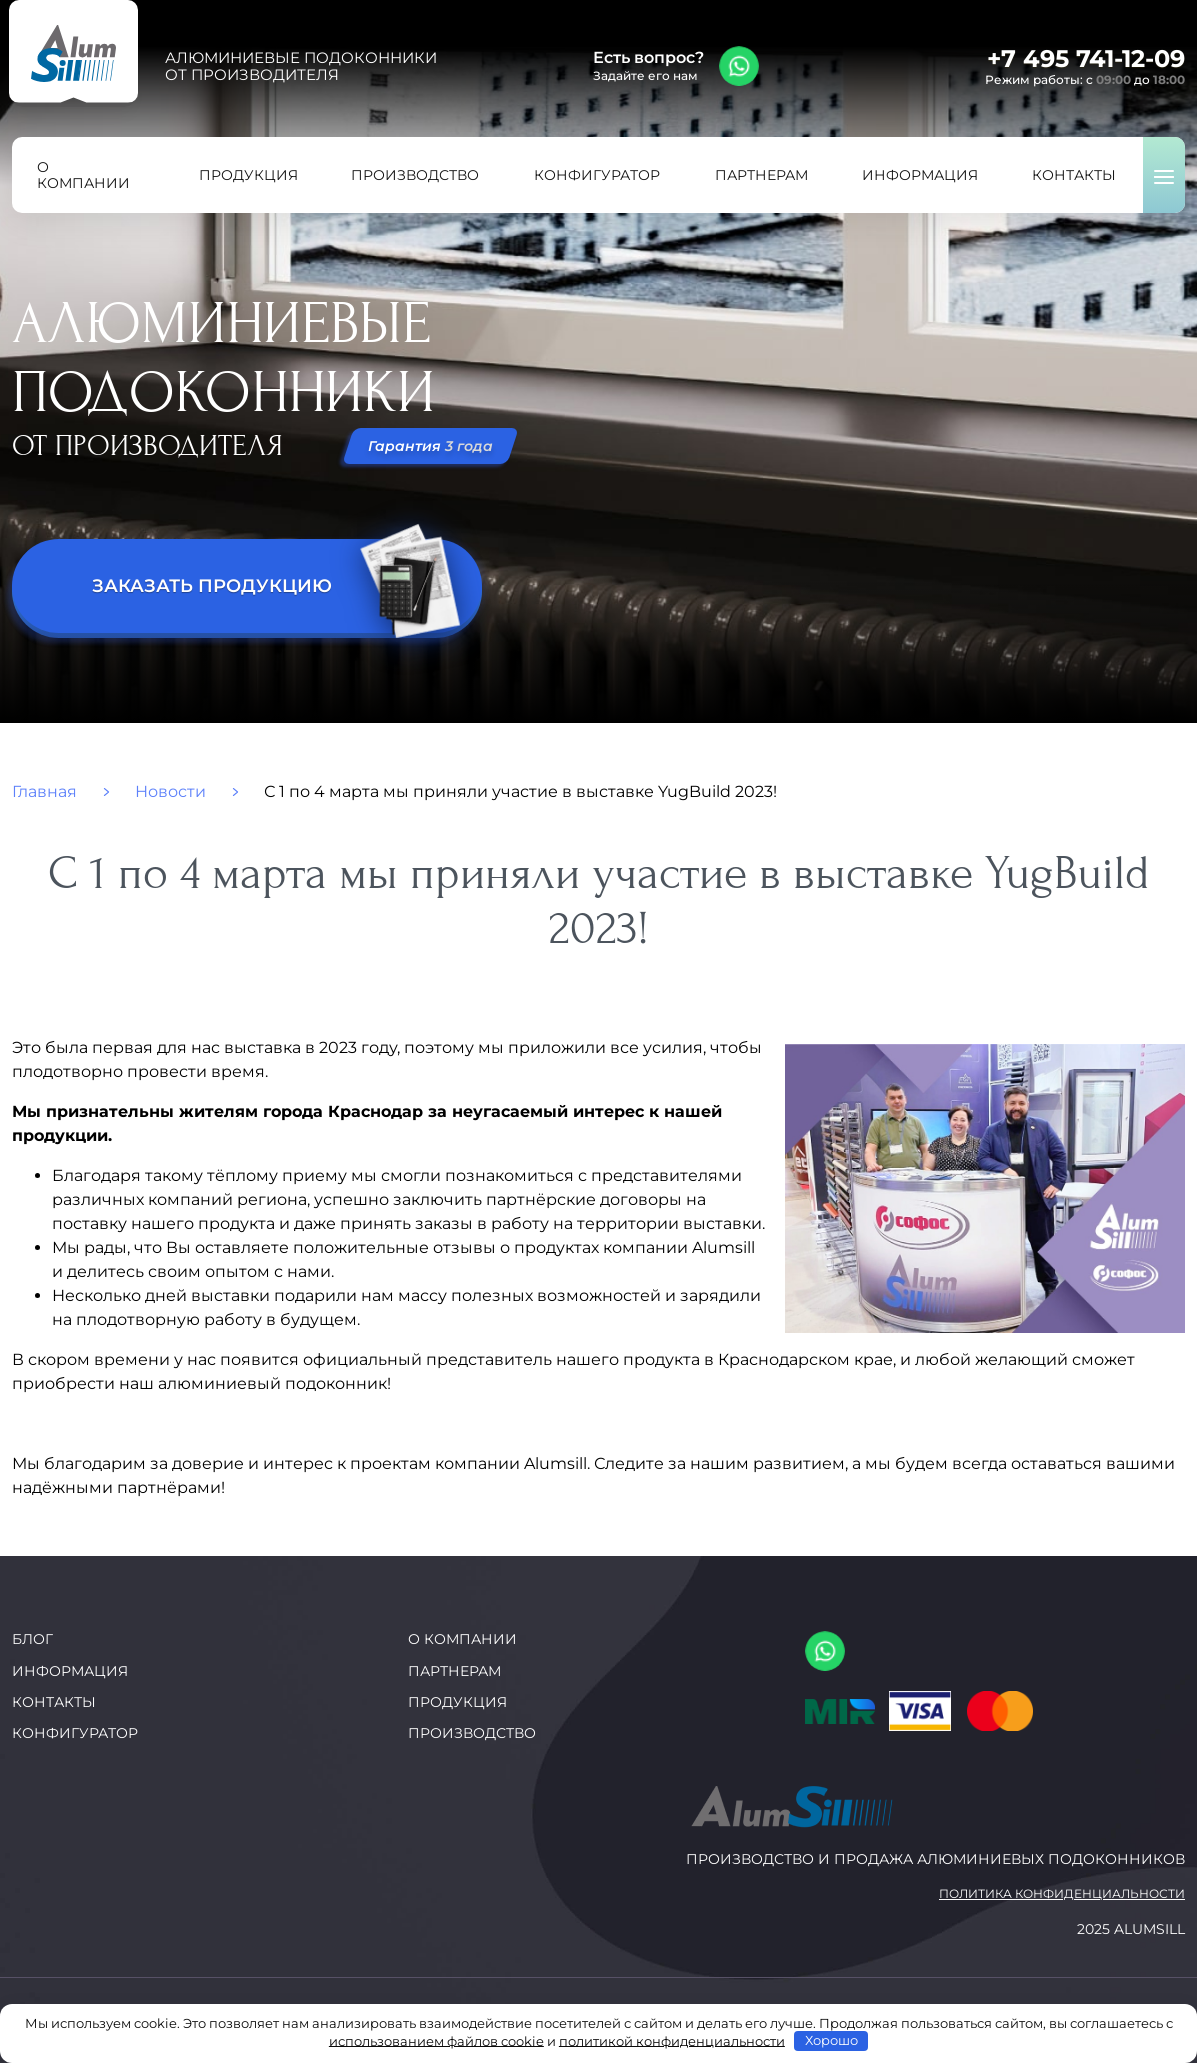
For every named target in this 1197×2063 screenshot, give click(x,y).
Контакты (54, 1702)
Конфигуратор (75, 1733)
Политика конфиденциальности (1062, 1894)
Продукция (457, 1702)
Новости (170, 792)
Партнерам (454, 1671)
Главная (44, 792)
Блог (32, 1639)
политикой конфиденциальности (672, 2040)
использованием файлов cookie (436, 2040)
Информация (70, 1671)
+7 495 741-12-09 (1086, 58)
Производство (472, 1733)
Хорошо (831, 2040)
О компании (462, 1639)
